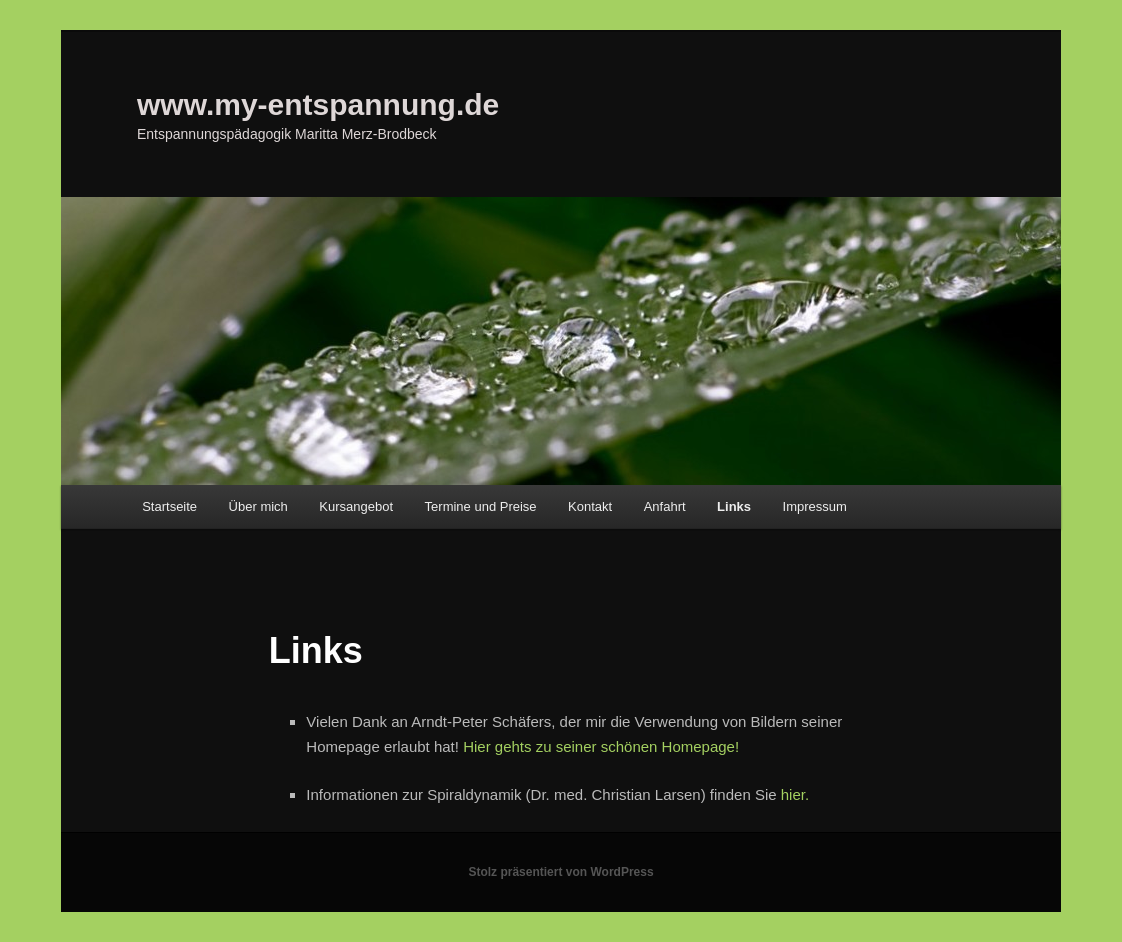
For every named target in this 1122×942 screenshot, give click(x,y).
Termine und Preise (481, 506)
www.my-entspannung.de (318, 104)
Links (734, 506)
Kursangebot (356, 506)
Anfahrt (665, 506)
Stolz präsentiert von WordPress (560, 872)
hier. (795, 794)
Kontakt (590, 506)
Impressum (815, 506)
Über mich (258, 506)
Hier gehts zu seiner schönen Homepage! (601, 746)
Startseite (169, 506)
